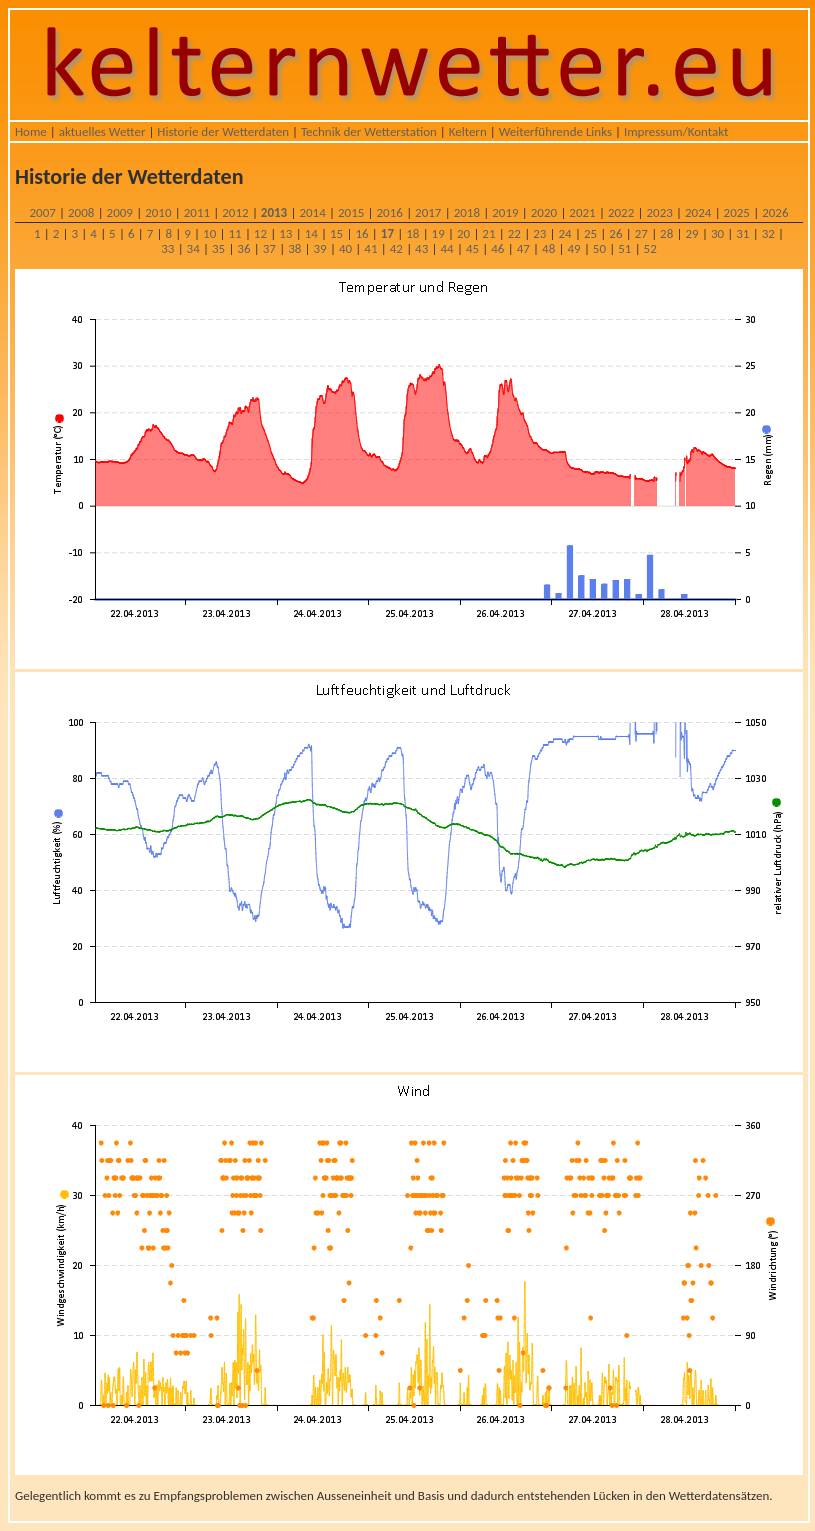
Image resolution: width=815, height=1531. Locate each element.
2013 (274, 212)
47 (523, 248)
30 (717, 233)
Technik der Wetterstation (369, 131)
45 (472, 248)
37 (269, 248)
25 (590, 233)
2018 (467, 212)
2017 (428, 212)
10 (209, 233)
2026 (775, 212)
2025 (737, 212)
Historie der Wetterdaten (223, 131)
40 (345, 248)
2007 (42, 212)
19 (438, 233)
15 (336, 233)
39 (320, 248)
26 (615, 233)
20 (463, 233)
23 (539, 233)
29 (691, 233)
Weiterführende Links (555, 131)
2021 (582, 212)
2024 (698, 212)
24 (565, 233)
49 (573, 248)
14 (311, 233)
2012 (235, 212)
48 (548, 248)
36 (243, 248)
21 (488, 233)
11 (234, 233)
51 (624, 248)
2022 (621, 212)
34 (193, 248)
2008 (81, 212)
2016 (390, 212)
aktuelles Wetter (102, 131)
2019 (505, 212)
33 (167, 248)
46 (497, 248)
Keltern (468, 131)
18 (412, 233)
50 (599, 248)
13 (285, 233)
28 (666, 233)
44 (446, 248)
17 (387, 233)
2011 (197, 212)
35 (218, 248)
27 (641, 233)
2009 (120, 212)
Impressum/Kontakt (676, 131)
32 (768, 233)
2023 (659, 212)
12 (260, 233)
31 (742, 233)
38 (294, 248)
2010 (158, 212)
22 (514, 233)
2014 (312, 212)
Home (31, 131)
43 (421, 248)
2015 (351, 212)
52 (650, 248)
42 (396, 248)
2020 (544, 212)
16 (361, 233)
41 (370, 248)
